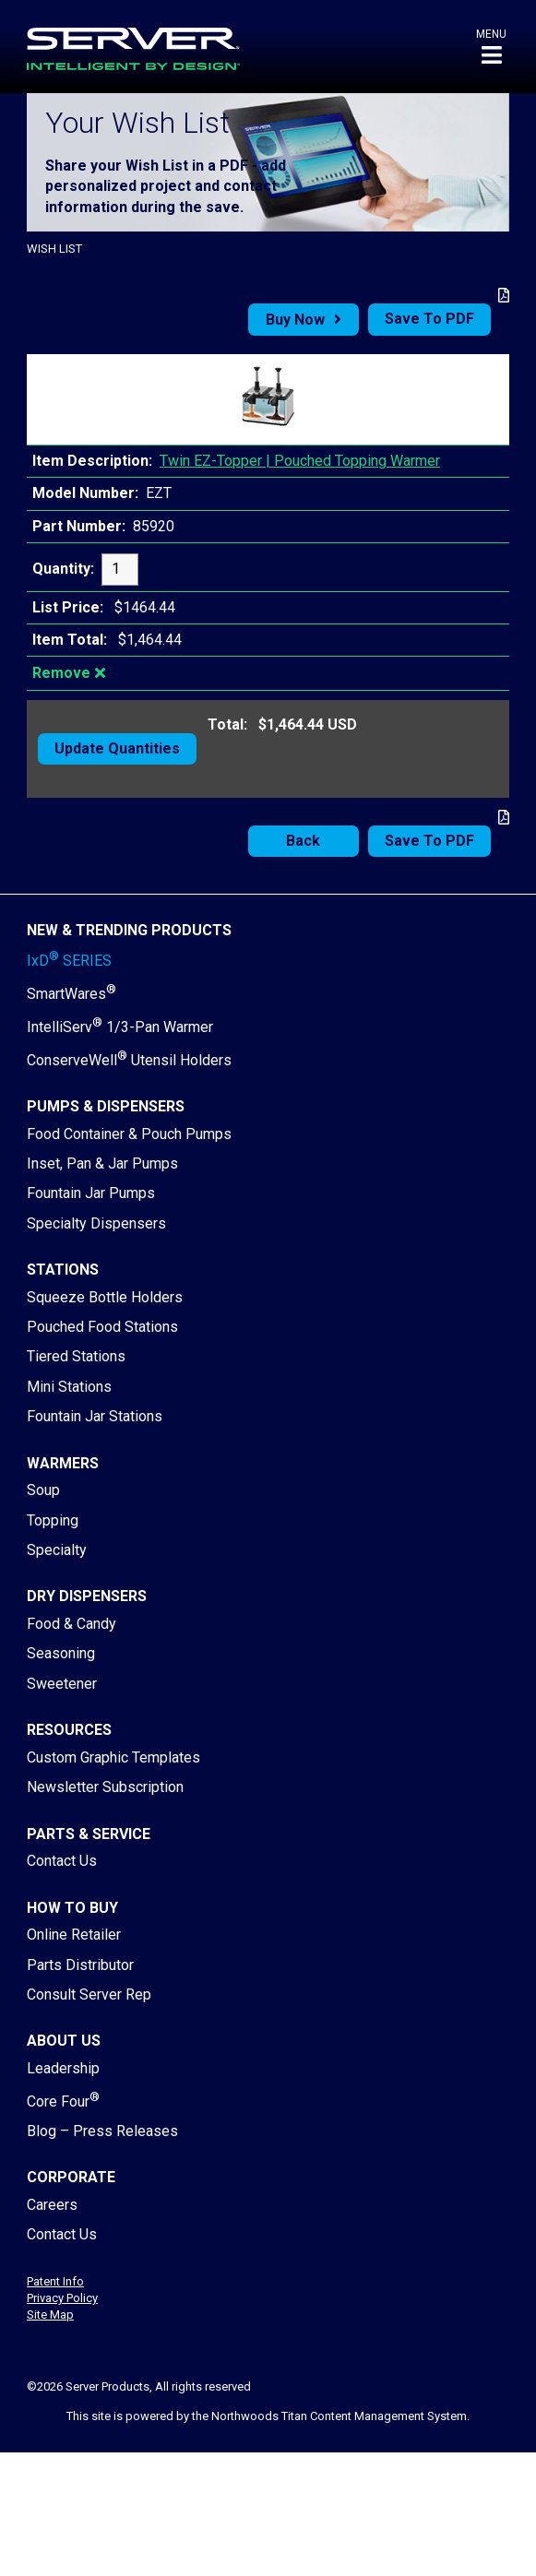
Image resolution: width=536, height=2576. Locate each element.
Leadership (63, 2068)
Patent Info (55, 2281)
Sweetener (62, 1683)
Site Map (50, 2314)
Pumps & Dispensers (106, 1106)
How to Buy (72, 1908)
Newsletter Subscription (105, 1787)
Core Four (63, 2101)
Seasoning (61, 1653)
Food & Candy (71, 1623)
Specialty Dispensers (96, 1223)
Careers (52, 2205)
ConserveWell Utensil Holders (129, 1060)
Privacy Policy (62, 2298)
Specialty (57, 1550)
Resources (69, 1730)
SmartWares (71, 994)
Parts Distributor (80, 1965)
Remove (61, 673)
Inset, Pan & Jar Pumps (102, 1163)
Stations (63, 1269)
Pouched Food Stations (102, 1326)
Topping (52, 1520)
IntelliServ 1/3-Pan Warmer (120, 1027)
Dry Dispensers (87, 1596)
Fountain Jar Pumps (91, 1193)
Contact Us (62, 1861)
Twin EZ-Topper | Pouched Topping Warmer (300, 460)
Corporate (71, 2177)
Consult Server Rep (89, 1994)
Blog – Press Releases (102, 2131)
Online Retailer (74, 1934)
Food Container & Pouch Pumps (129, 1134)
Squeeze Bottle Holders (105, 1297)
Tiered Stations (76, 1356)
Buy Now (295, 319)
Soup (43, 1490)
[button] (491, 46)
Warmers (63, 1463)
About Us (64, 2040)
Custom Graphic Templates (113, 1757)
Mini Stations (69, 1386)
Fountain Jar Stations (94, 1416)
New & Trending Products (129, 930)
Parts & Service (88, 1834)
